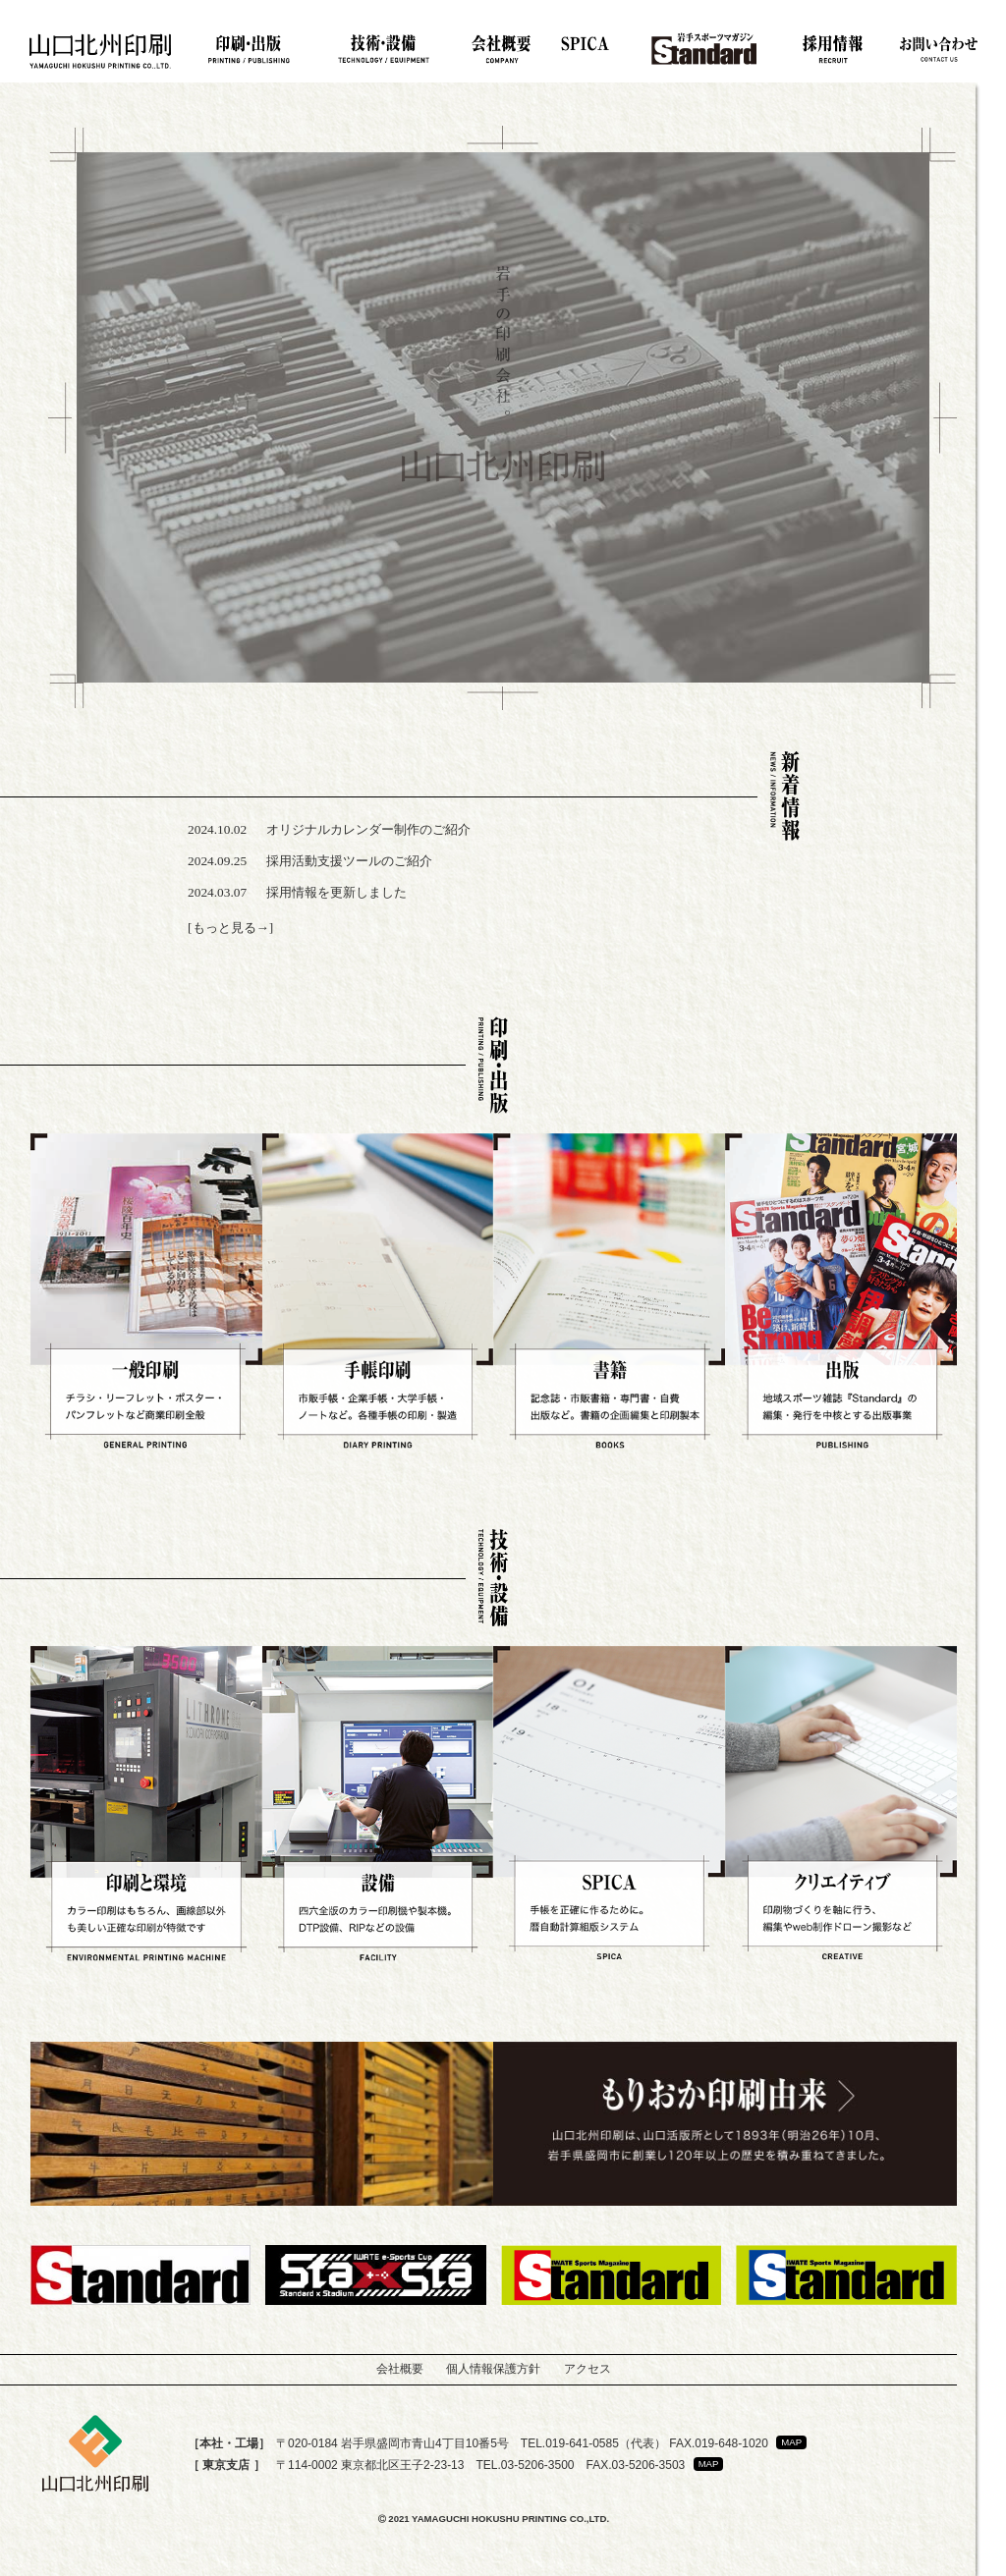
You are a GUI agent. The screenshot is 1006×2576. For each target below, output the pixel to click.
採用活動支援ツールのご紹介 (349, 860)
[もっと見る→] (230, 927)
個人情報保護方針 (493, 2369)
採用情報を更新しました (336, 892)
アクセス (587, 2369)
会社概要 (399, 2369)
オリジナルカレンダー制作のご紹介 (368, 829)
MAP (791, 2442)
